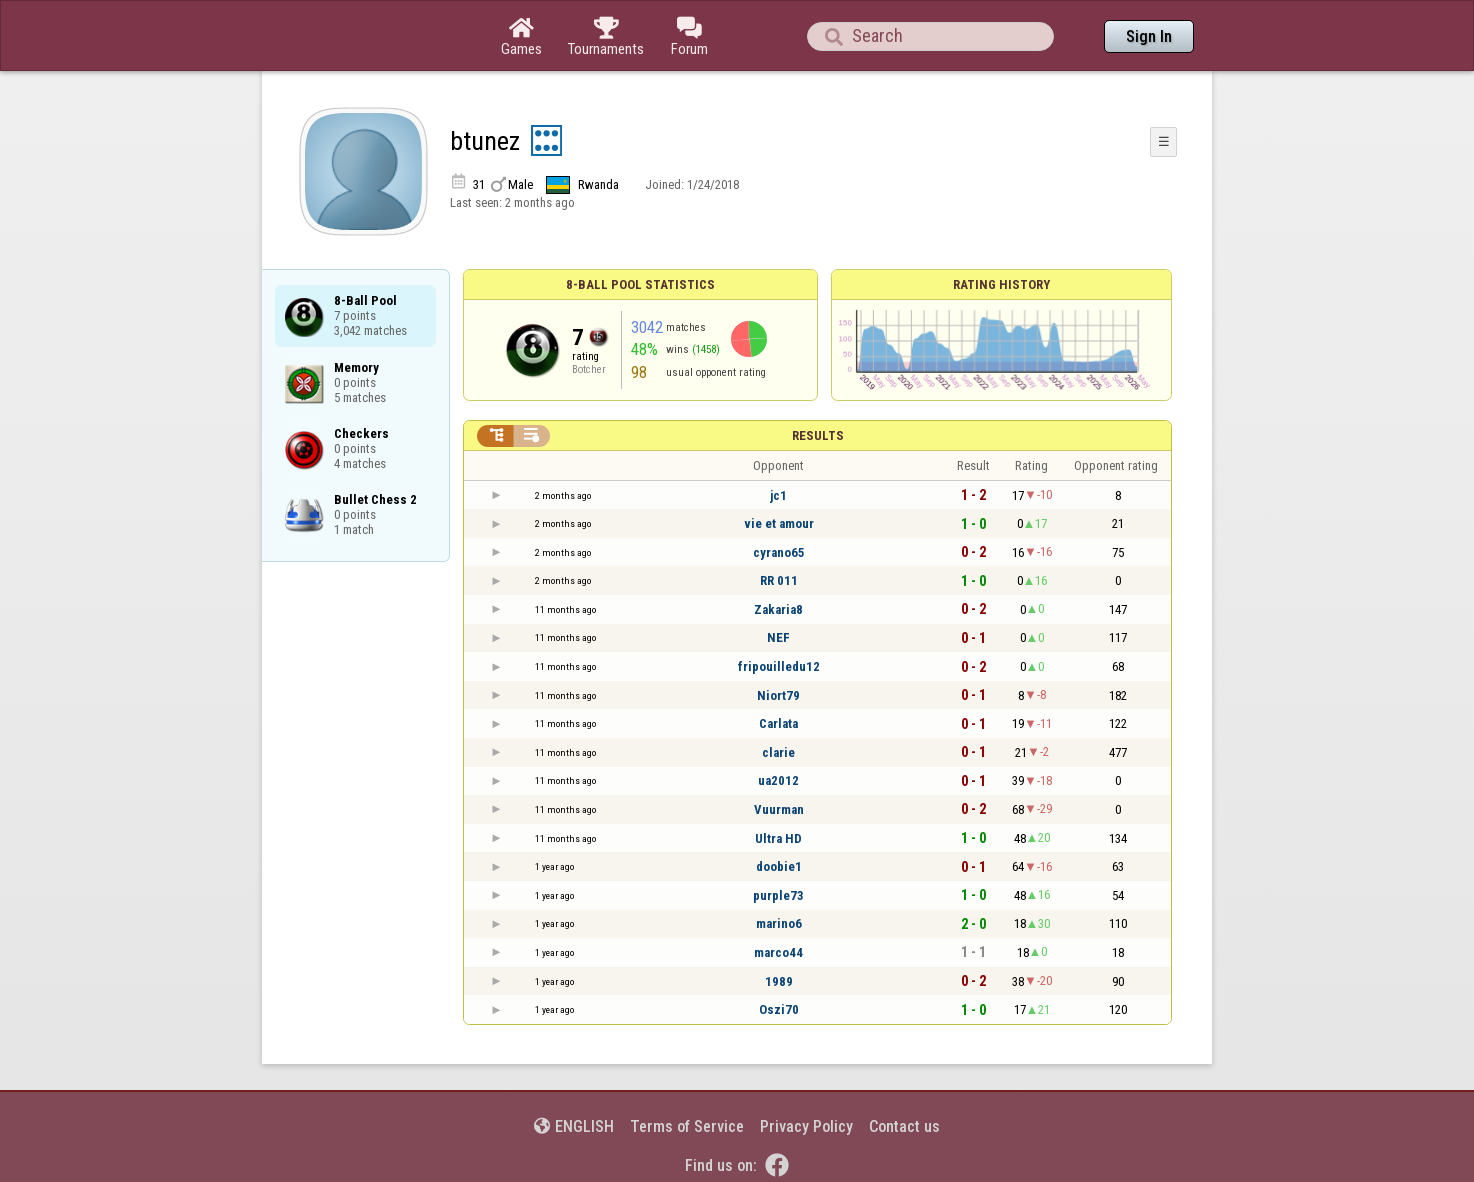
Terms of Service (687, 1126)
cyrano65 (779, 552)
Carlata (778, 723)
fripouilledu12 (779, 666)
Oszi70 (779, 1009)
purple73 (778, 895)
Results (818, 435)
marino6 (779, 923)
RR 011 (779, 580)
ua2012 (778, 780)
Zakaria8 (778, 609)
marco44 (778, 952)
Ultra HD (778, 838)
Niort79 (778, 695)
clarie (778, 752)
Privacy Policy (806, 1126)
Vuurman (779, 809)
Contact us (904, 1126)
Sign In (1149, 36)
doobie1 (779, 866)
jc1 (778, 495)
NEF (778, 637)
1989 (779, 981)
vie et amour (779, 523)
